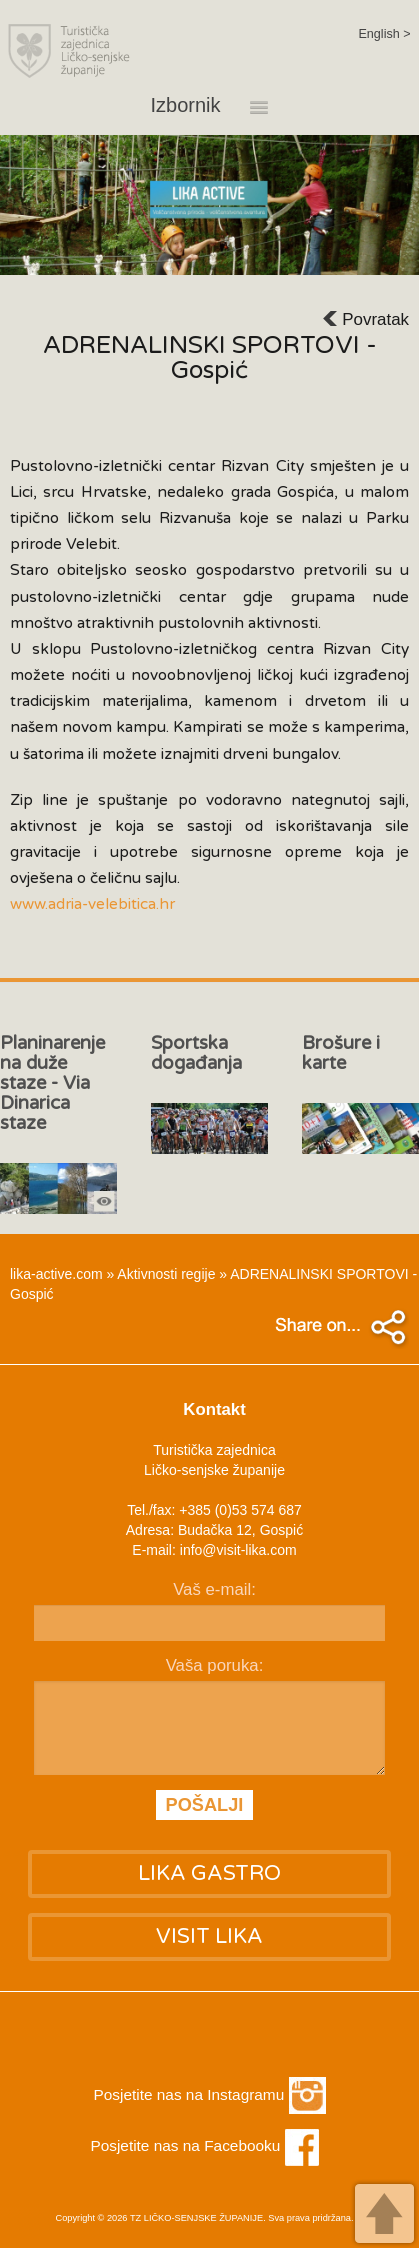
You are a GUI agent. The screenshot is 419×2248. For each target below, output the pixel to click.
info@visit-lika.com (238, 1550)
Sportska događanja (196, 1053)
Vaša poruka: (215, 1665)
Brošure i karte (341, 1053)
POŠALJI (205, 1805)
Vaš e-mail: (214, 1589)
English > (384, 34)
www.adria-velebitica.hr (92, 904)
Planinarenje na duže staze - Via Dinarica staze (52, 1083)
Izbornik (219, 106)
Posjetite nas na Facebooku (204, 2145)
